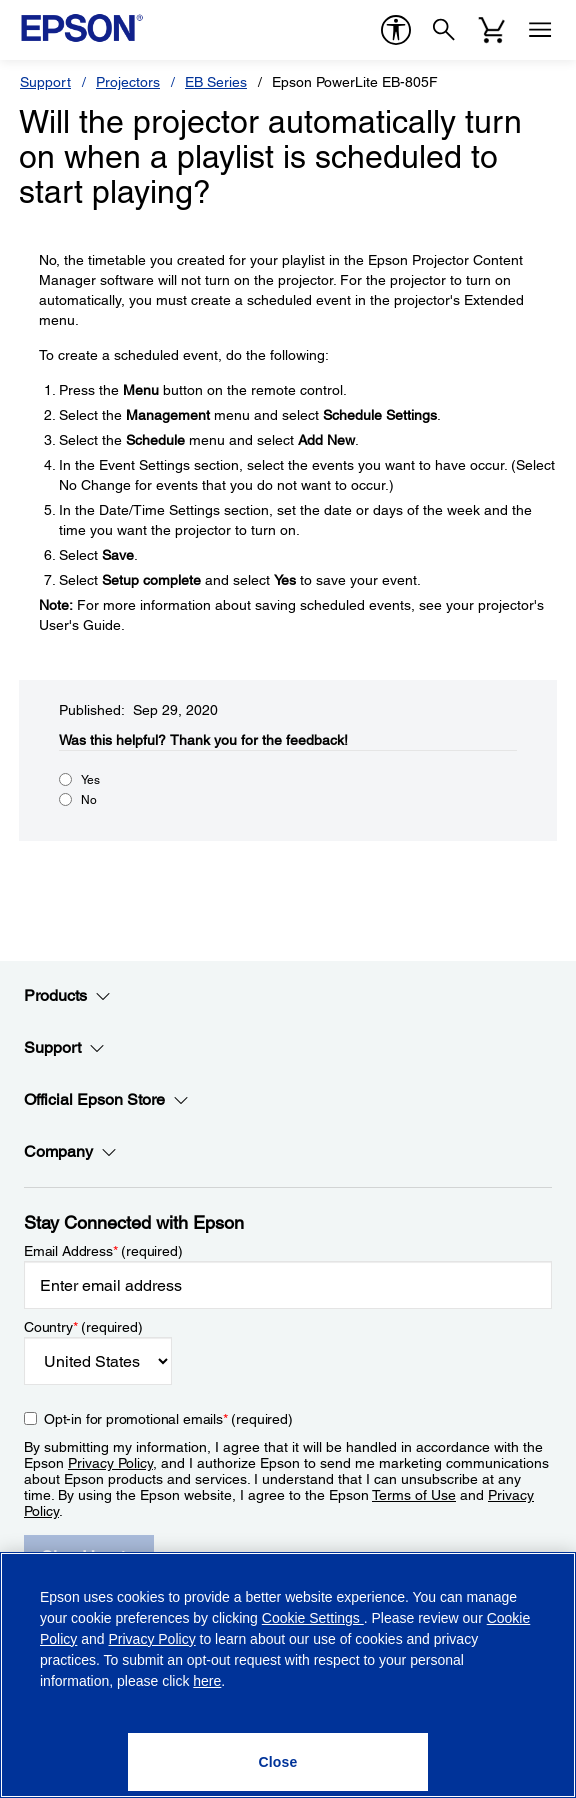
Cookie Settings (313, 1618)
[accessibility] (396, 30)
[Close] (278, 1762)
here (207, 1681)
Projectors (128, 82)
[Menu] (540, 30)
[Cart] (492, 30)
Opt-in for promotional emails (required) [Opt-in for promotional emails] (168, 1419)
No (89, 800)
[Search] (444, 30)
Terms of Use (414, 1495)
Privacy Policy (110, 1463)
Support (45, 82)
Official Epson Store (106, 1100)
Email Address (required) (103, 1251)
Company (70, 1152)
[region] (288, 1675)
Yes (90, 780)
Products (67, 996)
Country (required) (83, 1327)
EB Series (216, 82)
